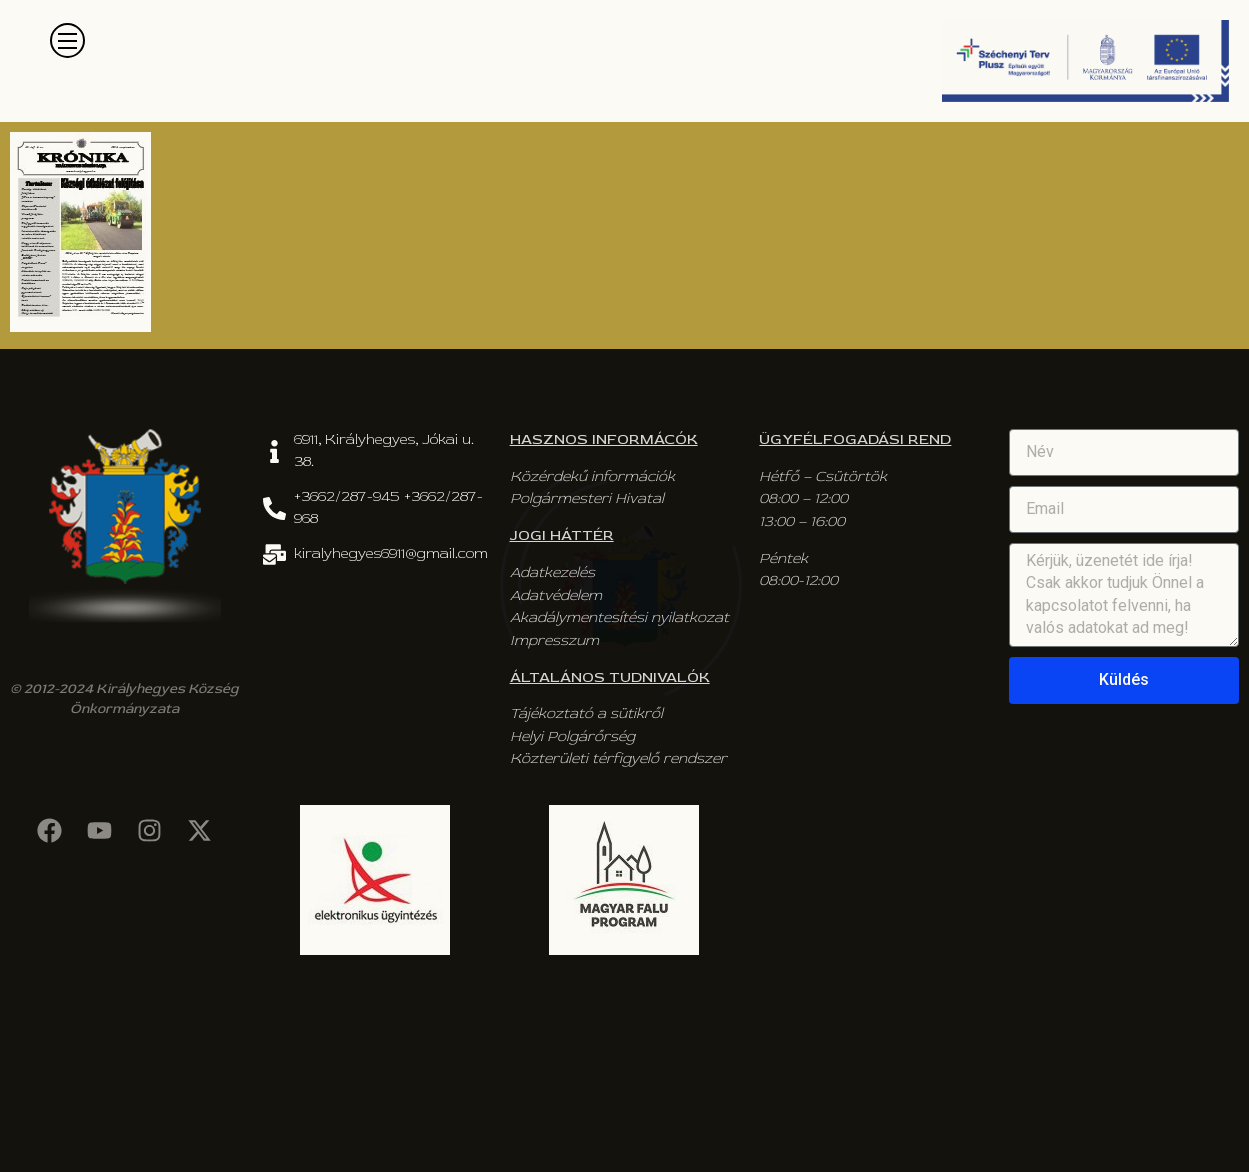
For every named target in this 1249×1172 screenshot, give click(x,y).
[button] (67, 40)
